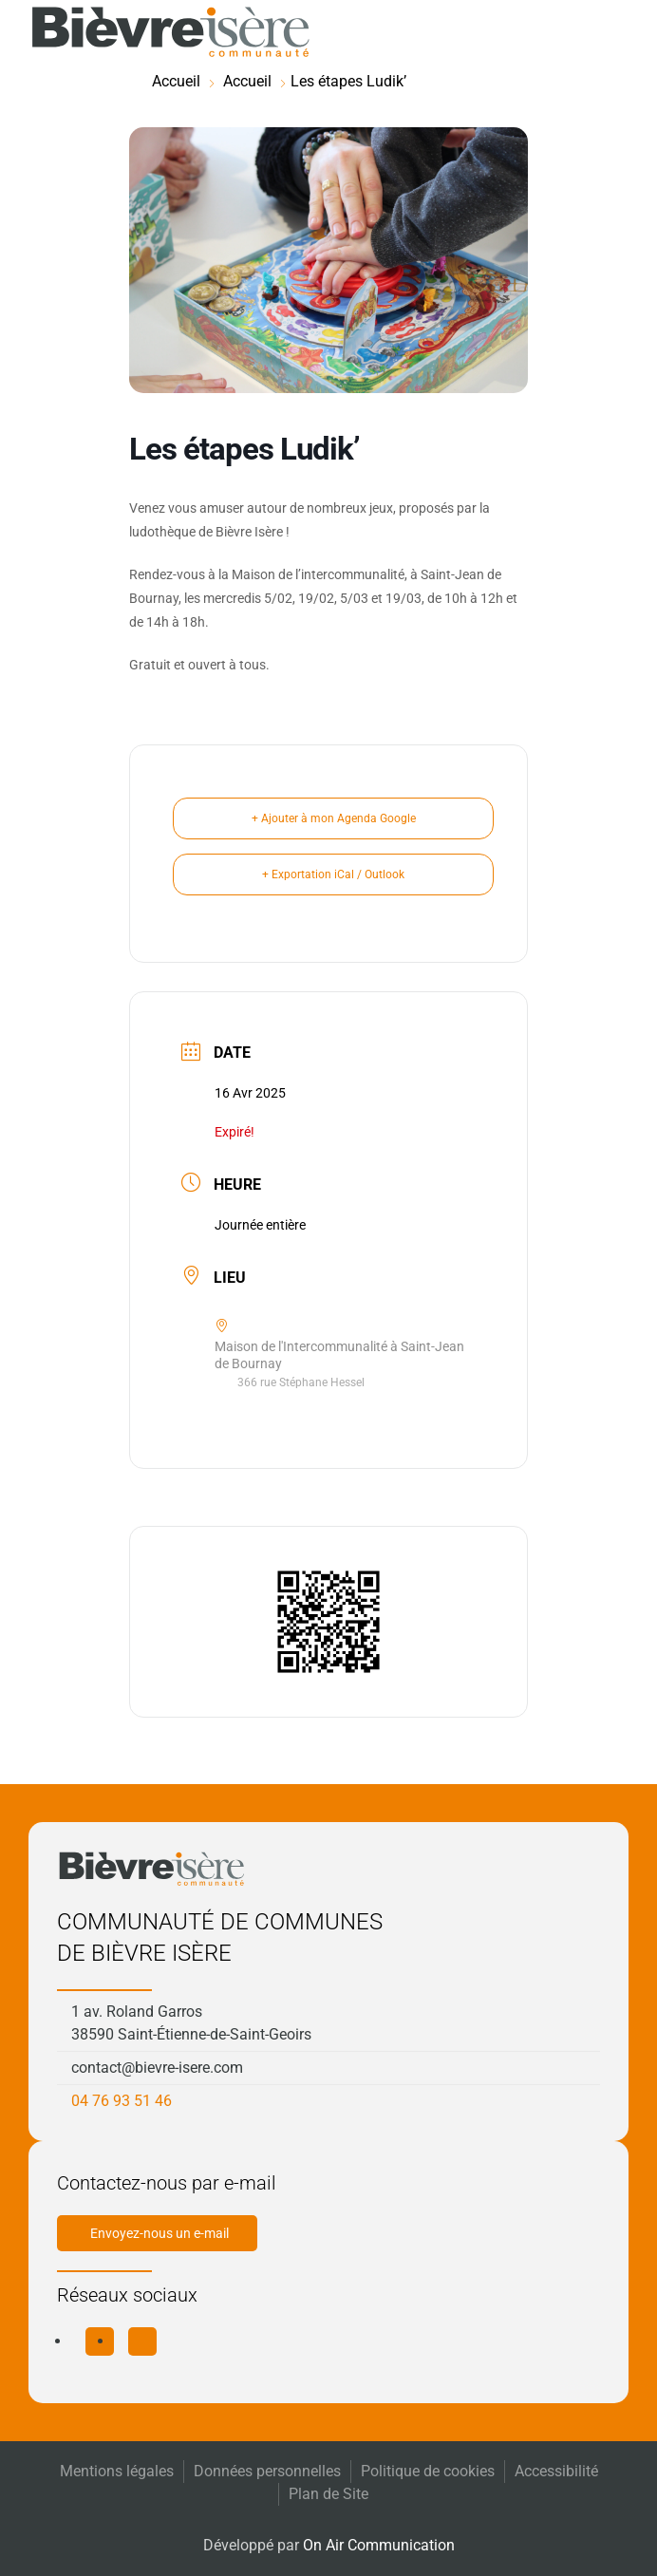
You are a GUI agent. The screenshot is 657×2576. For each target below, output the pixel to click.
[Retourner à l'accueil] (170, 32)
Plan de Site (328, 2494)
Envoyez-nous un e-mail (159, 2233)
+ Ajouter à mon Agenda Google (334, 817)
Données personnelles (267, 2471)
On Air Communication (379, 2545)
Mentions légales (117, 2471)
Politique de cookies (428, 2471)
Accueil (176, 81)
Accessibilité (556, 2471)
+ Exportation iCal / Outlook (333, 873)
